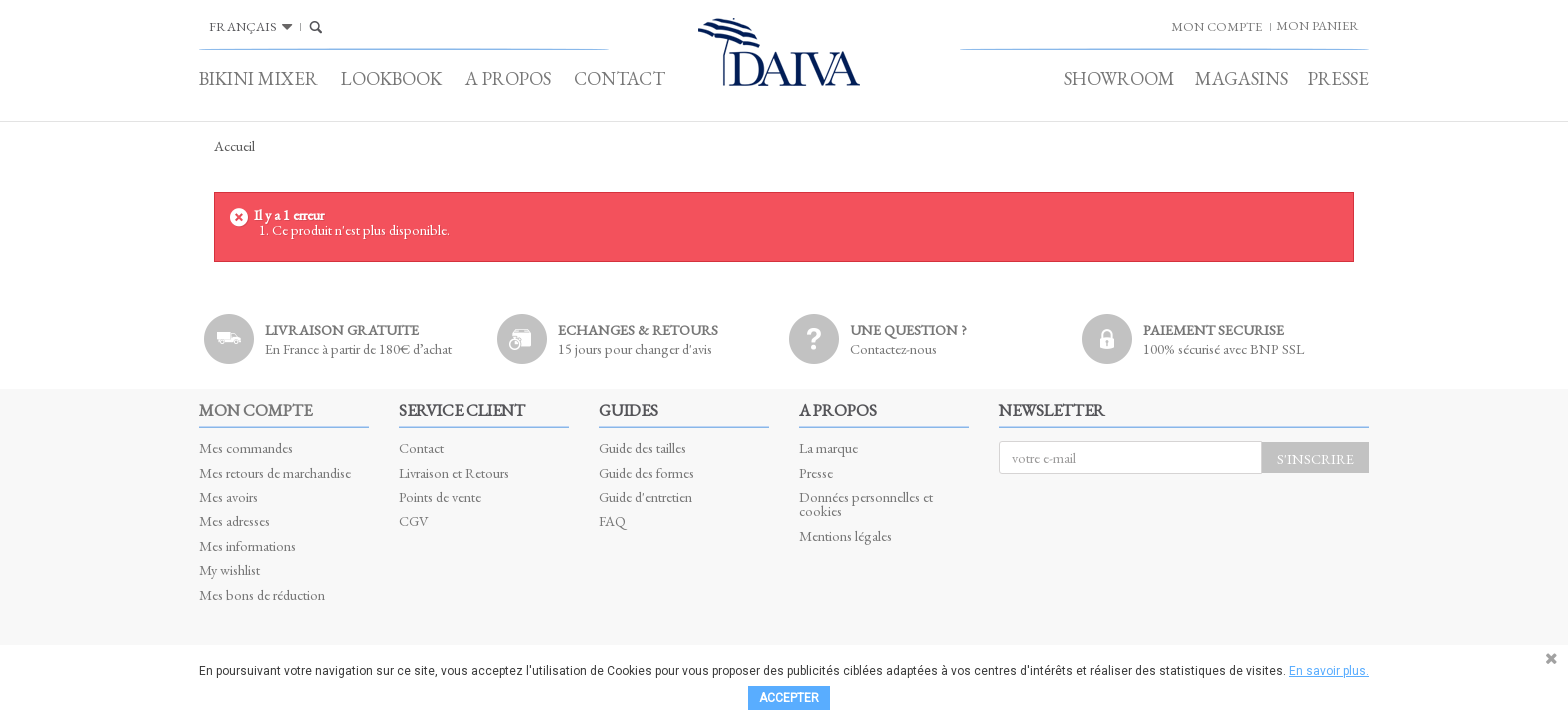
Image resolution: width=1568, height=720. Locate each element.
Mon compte (255, 410)
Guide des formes (646, 472)
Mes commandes (246, 447)
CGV (414, 520)
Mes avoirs (228, 496)
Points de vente (440, 496)
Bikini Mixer (258, 78)
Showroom (1119, 78)
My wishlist (229, 569)
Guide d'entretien (645, 496)
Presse (1338, 78)
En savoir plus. (1329, 671)
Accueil (234, 146)
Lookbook (391, 78)
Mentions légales (845, 535)
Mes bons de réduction (262, 594)
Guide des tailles (642, 447)
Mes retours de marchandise (275, 472)
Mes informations (247, 545)
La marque (828, 447)
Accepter (789, 698)
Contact (619, 78)
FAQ (612, 520)
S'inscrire (1315, 458)
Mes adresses (234, 520)
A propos (508, 78)
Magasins (1241, 78)
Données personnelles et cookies (866, 503)
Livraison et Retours (454, 472)
